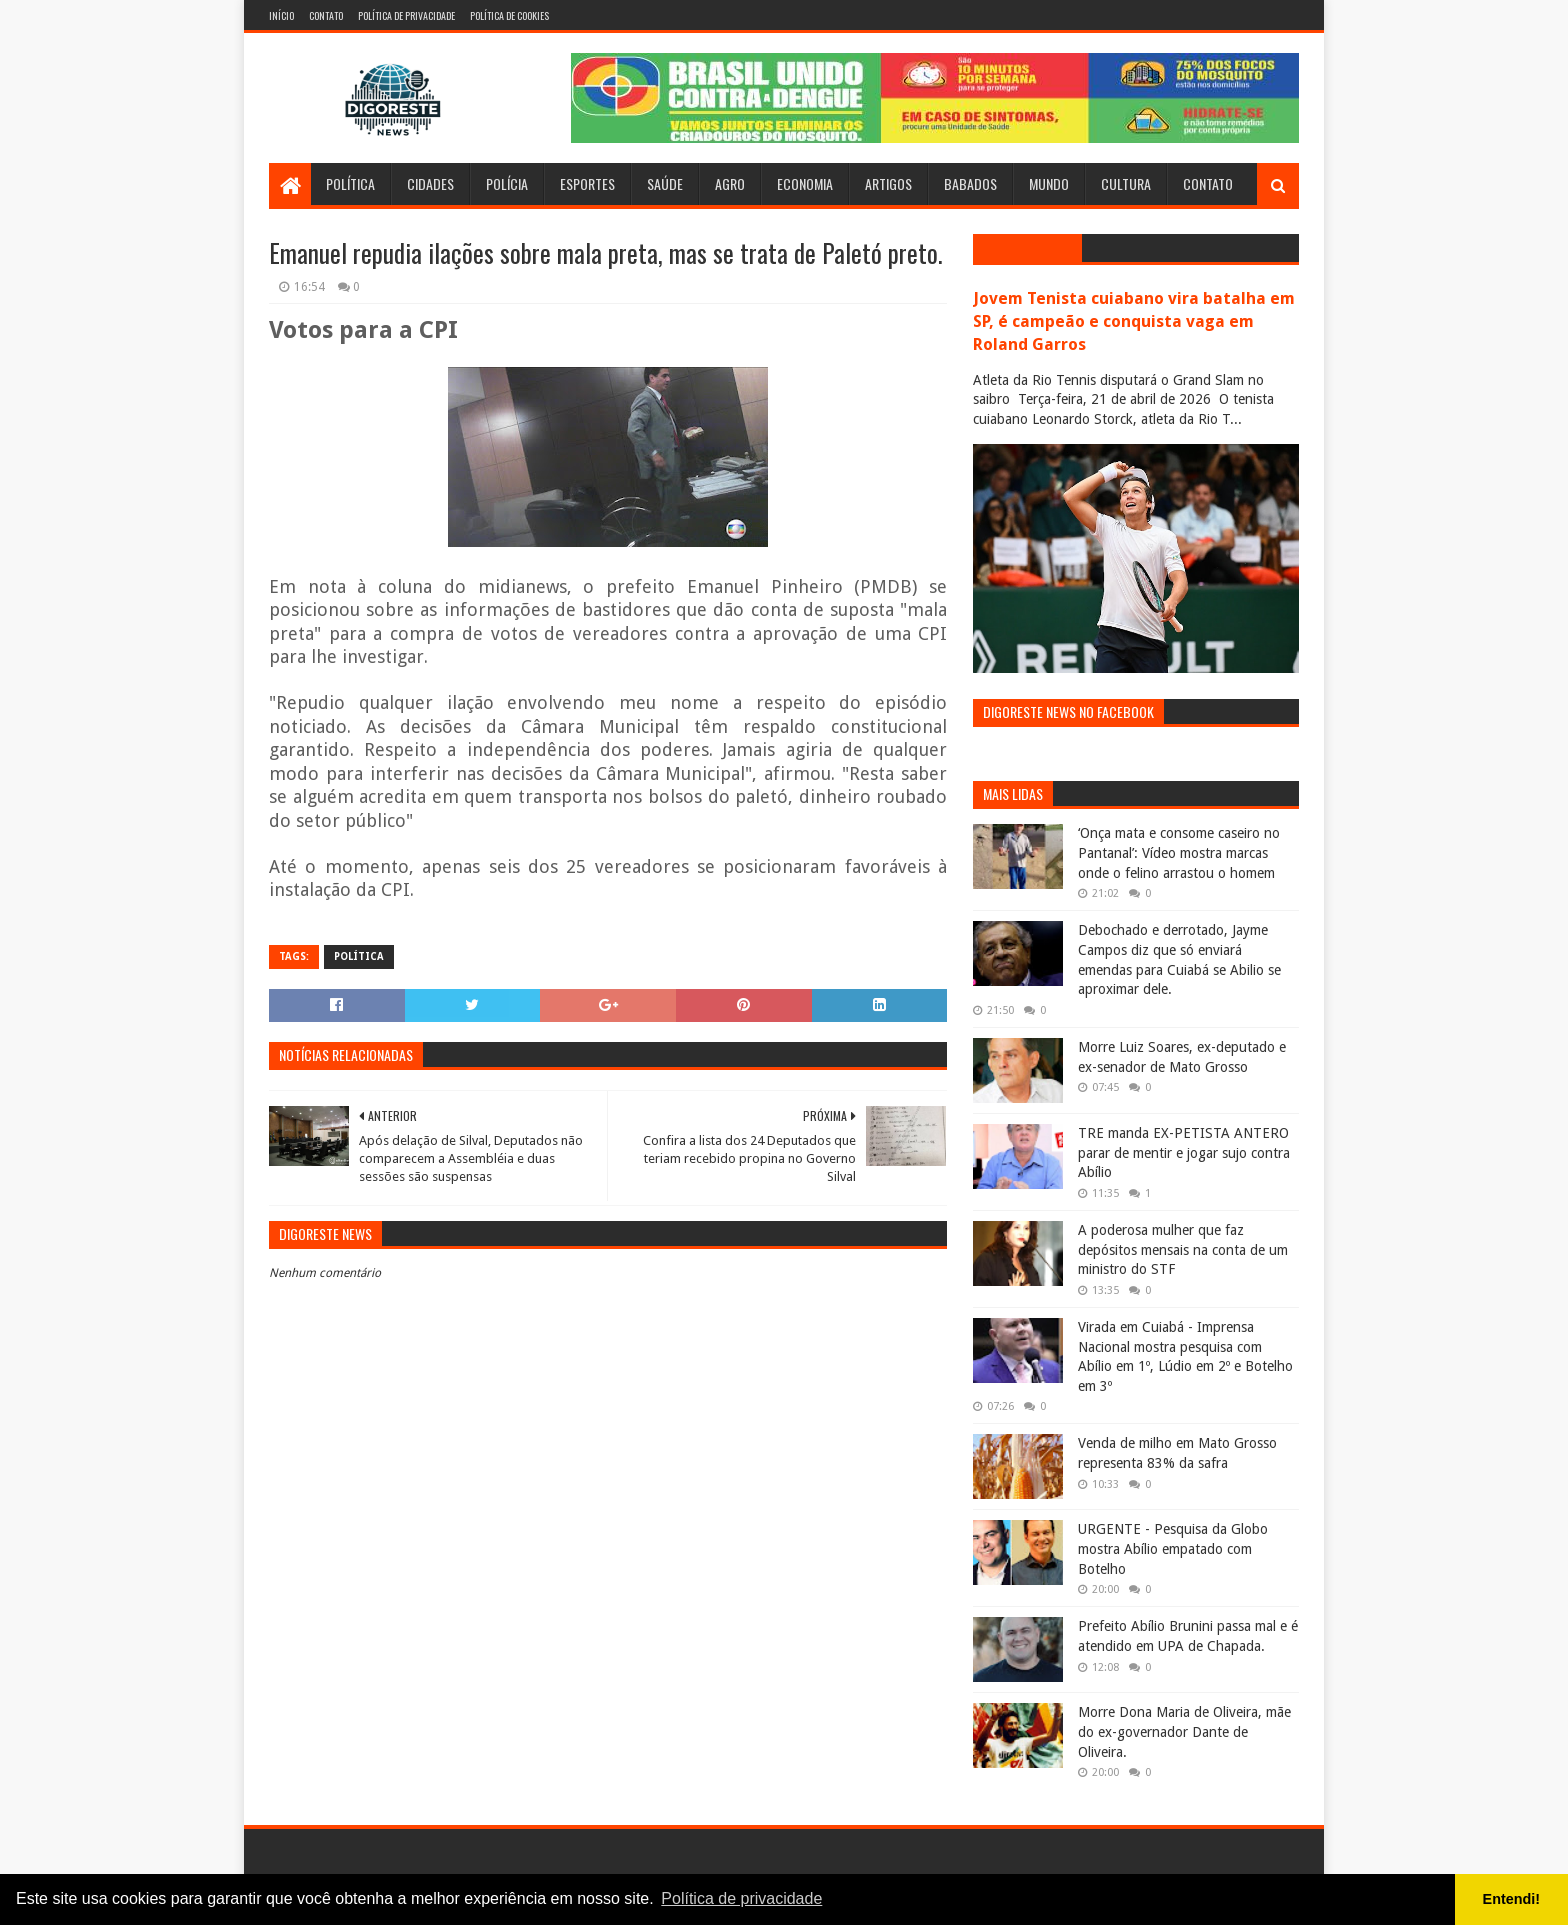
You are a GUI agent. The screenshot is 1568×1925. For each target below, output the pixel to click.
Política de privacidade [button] (741, 1898)
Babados (970, 183)
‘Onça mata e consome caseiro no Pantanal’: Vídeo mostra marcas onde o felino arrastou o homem (1179, 852)
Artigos (888, 183)
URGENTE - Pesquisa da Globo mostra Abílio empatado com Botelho (1173, 1548)
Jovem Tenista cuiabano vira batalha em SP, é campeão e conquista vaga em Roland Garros (1134, 321)
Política (350, 183)
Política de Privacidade (406, 15)
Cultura (1126, 183)
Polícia (507, 183)
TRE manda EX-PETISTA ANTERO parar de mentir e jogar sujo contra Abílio (1184, 1152)
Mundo (1049, 183)
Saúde (665, 183)
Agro (730, 183)
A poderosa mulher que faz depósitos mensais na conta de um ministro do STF (1183, 1249)
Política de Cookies (509, 15)
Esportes (587, 183)
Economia (805, 183)
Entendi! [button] (1512, 1899)
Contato (326, 15)
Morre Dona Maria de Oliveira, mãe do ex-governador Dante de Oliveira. (1184, 1731)
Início (281, 15)
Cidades (430, 183)
